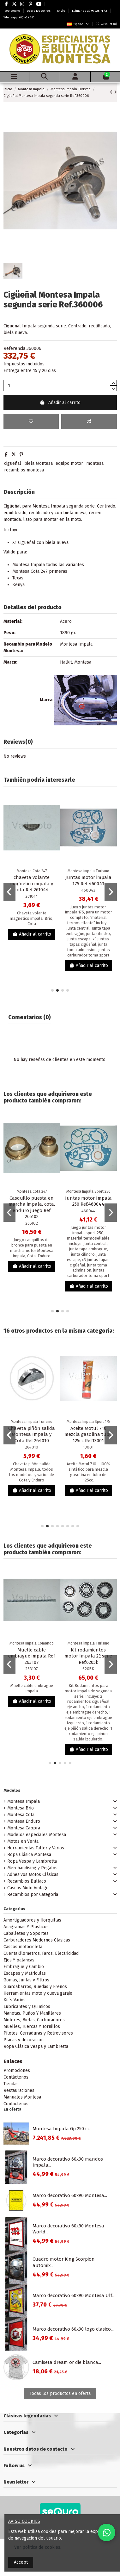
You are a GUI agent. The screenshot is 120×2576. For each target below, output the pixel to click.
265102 (31, 1223)
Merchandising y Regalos (32, 1868)
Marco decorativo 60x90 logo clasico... (73, 2329)
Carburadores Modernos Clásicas (36, 1940)
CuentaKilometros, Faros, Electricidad (41, 1953)
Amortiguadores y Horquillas (32, 1920)
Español (78, 24)
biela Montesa (38, 463)
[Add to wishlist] (31, 421)
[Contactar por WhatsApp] (106, 2532)
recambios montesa (24, 470)
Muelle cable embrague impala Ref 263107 (31, 1656)
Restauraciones (18, 2090)
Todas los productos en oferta (60, 2393)
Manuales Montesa (22, 2097)
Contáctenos (15, 2077)
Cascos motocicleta (22, 1946)
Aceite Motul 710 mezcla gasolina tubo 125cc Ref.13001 (88, 1434)
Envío (61, 11)
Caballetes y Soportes (26, 1933)
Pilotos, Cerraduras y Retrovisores (38, 2033)
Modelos (11, 1790)
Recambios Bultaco (26, 1881)
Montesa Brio (20, 1808)
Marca (46, 700)
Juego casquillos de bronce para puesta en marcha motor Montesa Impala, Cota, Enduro (31, 1247)
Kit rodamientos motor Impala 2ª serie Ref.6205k (88, 1656)
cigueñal (12, 463)
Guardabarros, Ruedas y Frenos (35, 1986)
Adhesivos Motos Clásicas (32, 1874)
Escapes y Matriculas (24, 1973)
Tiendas (11, 2084)
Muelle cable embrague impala (31, 1688)
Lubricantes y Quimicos (26, 2006)
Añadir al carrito (60, 402)
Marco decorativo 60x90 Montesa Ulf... (74, 2295)
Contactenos (15, 2103)
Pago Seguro (12, 11)
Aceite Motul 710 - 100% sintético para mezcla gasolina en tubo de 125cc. (88, 1472)
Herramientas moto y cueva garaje (37, 1993)
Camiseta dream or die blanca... (67, 2362)
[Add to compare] (89, 421)
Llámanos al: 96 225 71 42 (90, 11)
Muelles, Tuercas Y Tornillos (31, 2026)
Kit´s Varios (14, 2000)
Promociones (16, 2070)
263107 (31, 1668)
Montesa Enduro (23, 1821)
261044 (31, 896)
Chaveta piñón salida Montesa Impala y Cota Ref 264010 (31, 1434)
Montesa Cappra (23, 1828)
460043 (88, 890)
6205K (88, 1668)
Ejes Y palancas (18, 1960)
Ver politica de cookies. (37, 2547)
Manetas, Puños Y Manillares (32, 2013)
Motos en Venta (23, 1841)
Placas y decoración (23, 2039)
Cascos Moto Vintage (28, 1888)
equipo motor (69, 463)
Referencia (14, 348)
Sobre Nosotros (39, 11)
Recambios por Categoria (32, 1894)
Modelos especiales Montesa (36, 1834)
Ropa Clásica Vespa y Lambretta (35, 2046)
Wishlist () (106, 24)
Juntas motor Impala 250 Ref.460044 (88, 1201)
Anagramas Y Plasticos (26, 1926)
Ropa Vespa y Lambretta (32, 1861)
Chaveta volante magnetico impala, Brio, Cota (31, 918)
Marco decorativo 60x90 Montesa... (70, 2195)
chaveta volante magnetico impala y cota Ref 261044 (31, 883)
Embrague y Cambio (23, 1966)
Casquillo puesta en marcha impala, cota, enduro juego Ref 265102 (32, 1207)
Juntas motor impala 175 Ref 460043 (88, 880)
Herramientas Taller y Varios (35, 1848)
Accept (21, 2562)
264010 (31, 1447)
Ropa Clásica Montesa (29, 1854)
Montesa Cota (20, 1814)
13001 (88, 1447)
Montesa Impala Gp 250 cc (61, 2128)
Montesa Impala (23, 1801)
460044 (88, 1211)
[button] (52, 990)
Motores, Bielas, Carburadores (34, 2020)
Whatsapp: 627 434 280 (18, 17)
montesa (95, 463)
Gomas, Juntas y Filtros (26, 1980)
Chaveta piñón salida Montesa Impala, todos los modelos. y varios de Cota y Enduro (31, 1472)
